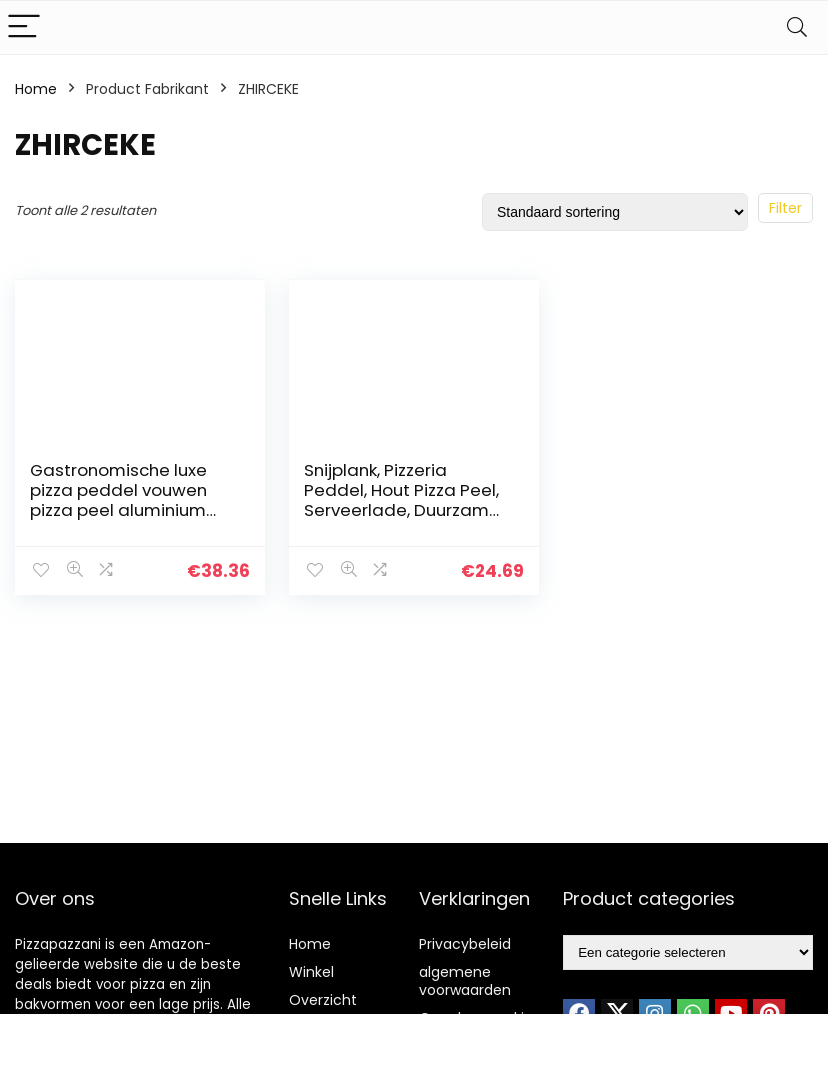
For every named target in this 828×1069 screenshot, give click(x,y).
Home (36, 89)
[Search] (797, 27)
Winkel (311, 972)
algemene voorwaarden (465, 981)
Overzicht (323, 1000)
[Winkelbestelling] (615, 212)
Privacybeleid (465, 944)
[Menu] (24, 27)
